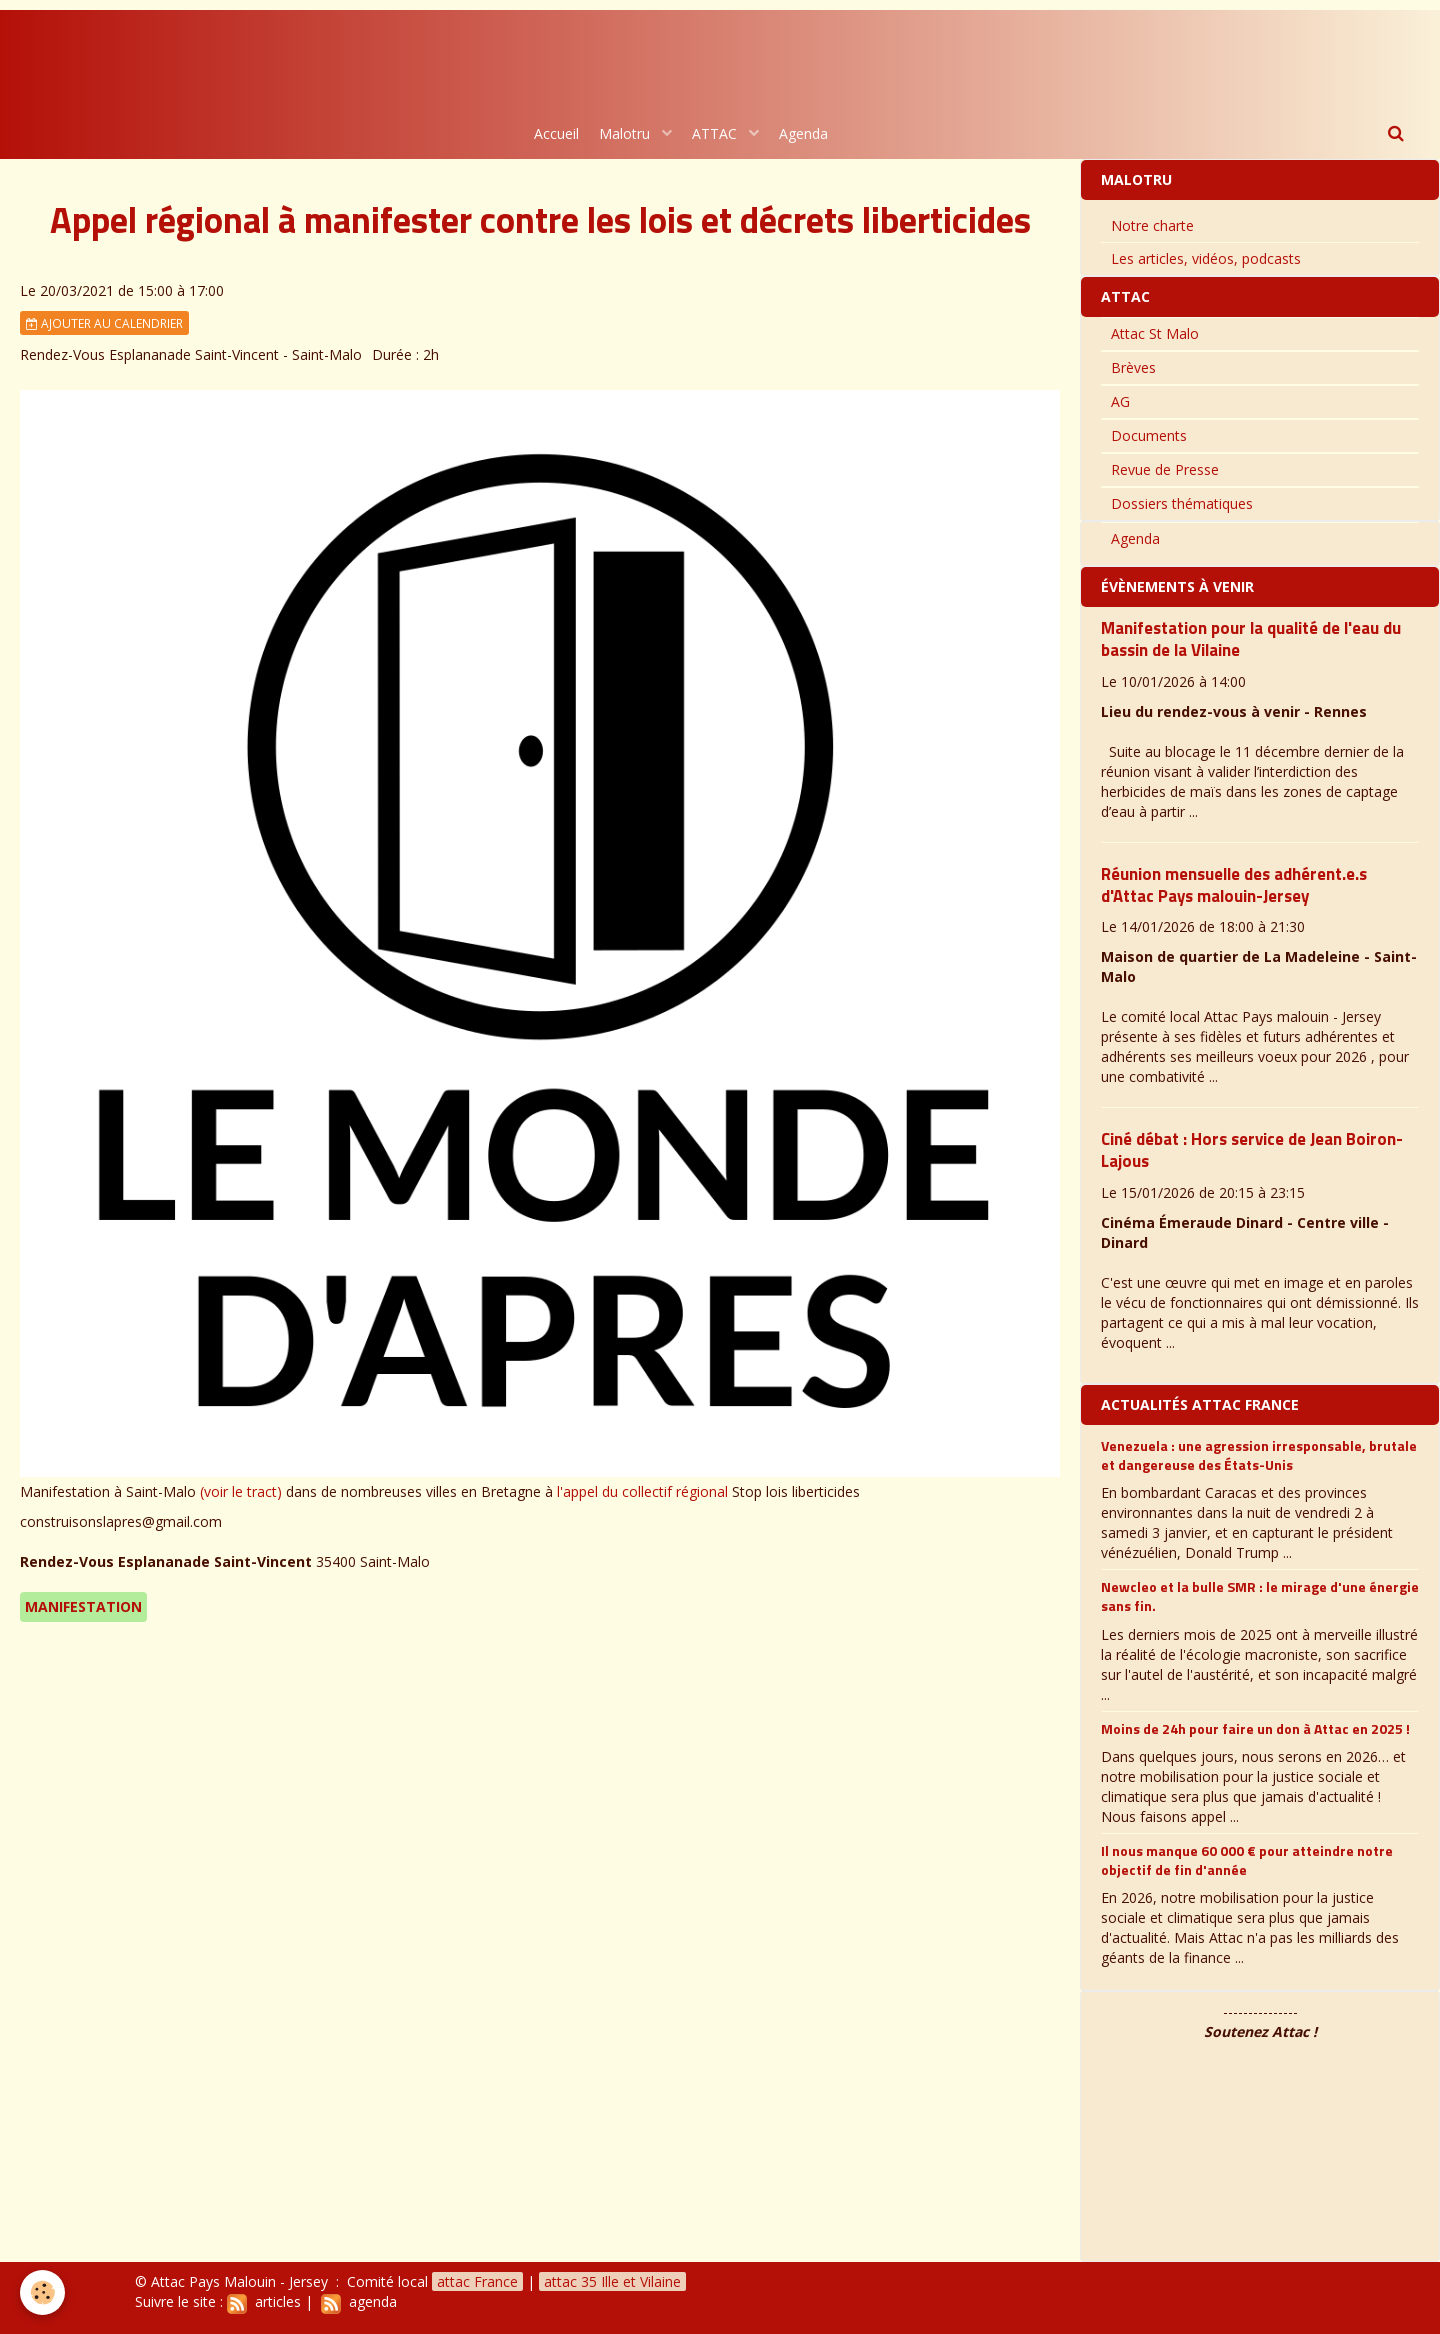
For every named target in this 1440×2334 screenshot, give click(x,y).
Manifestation (83, 1606)
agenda (359, 2301)
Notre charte (1152, 225)
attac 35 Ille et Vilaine (612, 2281)
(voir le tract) (241, 1491)
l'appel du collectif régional (642, 1491)
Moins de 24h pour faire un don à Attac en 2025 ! (1255, 1727)
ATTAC (716, 133)
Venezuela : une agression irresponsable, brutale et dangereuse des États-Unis (1259, 1454)
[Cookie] (42, 2292)
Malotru (626, 133)
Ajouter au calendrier (104, 323)
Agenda (803, 133)
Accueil (556, 133)
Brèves (1133, 367)
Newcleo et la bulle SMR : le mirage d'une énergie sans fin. (1260, 1596)
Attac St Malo (1155, 333)
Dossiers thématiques (1182, 503)
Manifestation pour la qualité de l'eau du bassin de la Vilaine (1251, 639)
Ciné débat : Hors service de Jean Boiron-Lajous (1252, 1150)
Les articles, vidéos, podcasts (1206, 258)
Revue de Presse (1165, 469)
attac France (477, 2281)
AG (1120, 401)
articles (264, 2301)
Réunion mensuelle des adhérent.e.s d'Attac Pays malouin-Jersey (1234, 885)
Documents (1149, 435)
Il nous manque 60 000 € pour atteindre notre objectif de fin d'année (1247, 1860)
